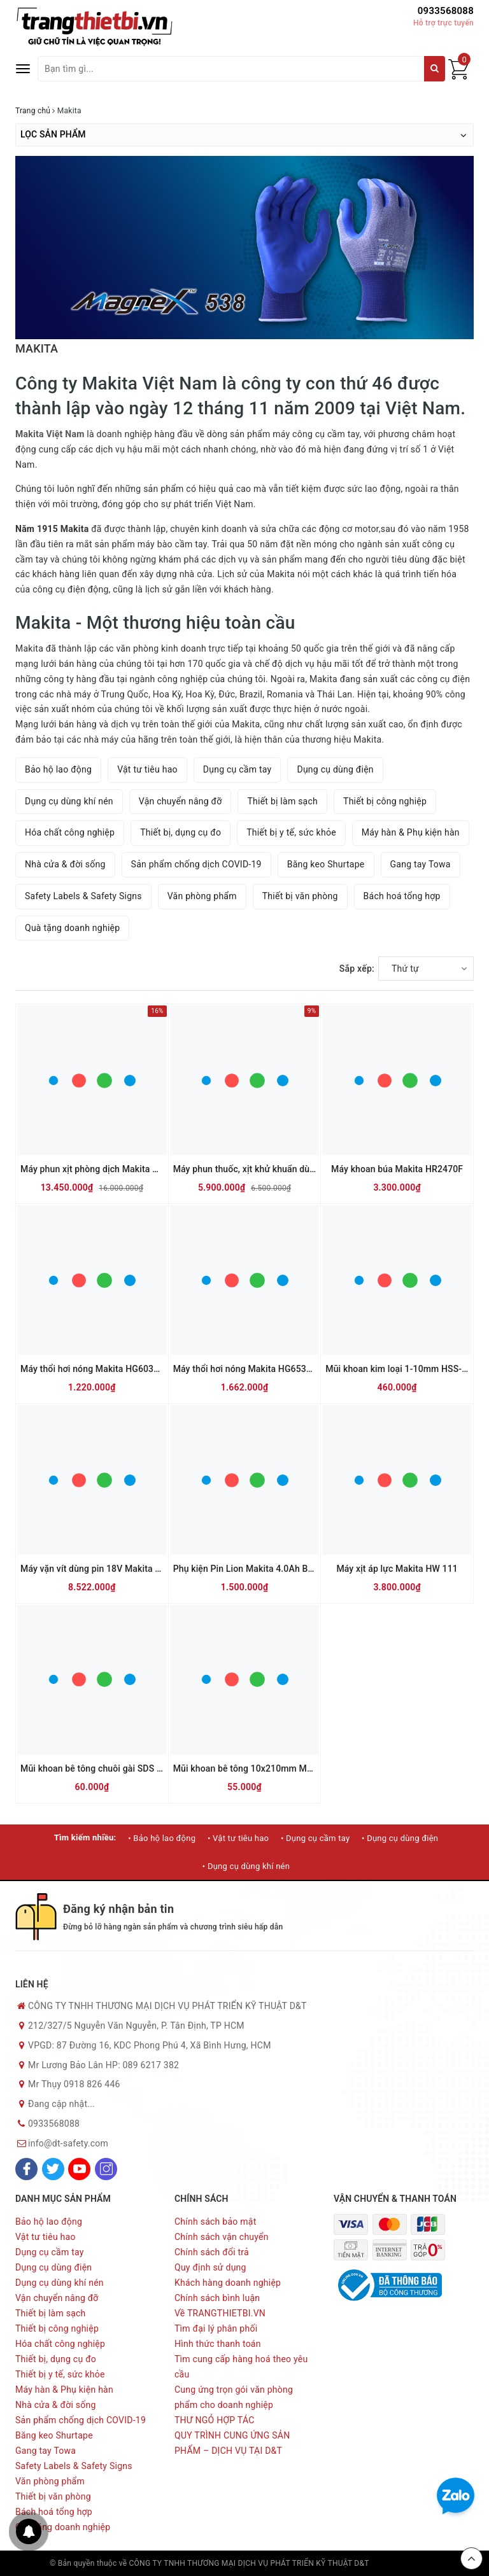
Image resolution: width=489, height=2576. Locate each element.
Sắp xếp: (356, 968)
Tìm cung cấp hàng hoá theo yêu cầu (241, 2366)
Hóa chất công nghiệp (70, 832)
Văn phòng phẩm (202, 896)
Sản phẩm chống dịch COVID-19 (196, 864)
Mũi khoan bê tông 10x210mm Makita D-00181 (268, 1768)
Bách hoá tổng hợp (402, 896)
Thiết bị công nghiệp (385, 801)
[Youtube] (79, 2169)
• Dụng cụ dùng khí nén (246, 1866)
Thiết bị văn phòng (300, 896)
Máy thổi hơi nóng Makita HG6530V (245, 1369)
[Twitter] (53, 2169)
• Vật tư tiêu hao (238, 1838)
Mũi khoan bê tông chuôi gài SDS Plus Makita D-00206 (131, 1768)
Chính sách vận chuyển (221, 2237)
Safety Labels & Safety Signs (83, 896)
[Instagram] (106, 2169)
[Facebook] (26, 2169)
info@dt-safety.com (68, 2143)
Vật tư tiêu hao (147, 769)
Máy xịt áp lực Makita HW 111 (396, 1569)
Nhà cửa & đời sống (65, 864)
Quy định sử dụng (210, 2267)
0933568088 (446, 11)
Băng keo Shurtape (326, 864)
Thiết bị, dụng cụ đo (180, 832)
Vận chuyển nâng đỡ (180, 801)
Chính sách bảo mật (215, 2221)
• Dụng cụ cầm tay (315, 1838)
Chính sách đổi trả (211, 2252)
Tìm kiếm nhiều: (85, 1837)
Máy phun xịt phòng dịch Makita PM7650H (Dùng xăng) (132, 1169)
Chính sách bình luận (217, 2298)
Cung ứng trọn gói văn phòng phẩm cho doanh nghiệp (233, 2397)
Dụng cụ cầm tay (237, 769)
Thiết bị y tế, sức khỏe (291, 832)
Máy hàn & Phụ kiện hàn (411, 832)
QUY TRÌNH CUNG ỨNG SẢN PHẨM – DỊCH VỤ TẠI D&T (232, 2443)
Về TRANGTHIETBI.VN (220, 2313)
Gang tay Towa (420, 864)
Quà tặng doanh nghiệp (72, 928)
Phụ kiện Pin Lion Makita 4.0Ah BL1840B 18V (265, 1569)
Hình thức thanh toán (217, 2344)
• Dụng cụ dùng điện (400, 1838)
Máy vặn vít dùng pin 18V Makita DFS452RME (113, 1569)
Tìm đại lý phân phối (215, 2328)
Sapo (430, 2563)
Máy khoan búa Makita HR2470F (397, 1169)
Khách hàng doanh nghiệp (227, 2283)
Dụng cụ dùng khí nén (69, 801)
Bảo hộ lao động (58, 769)
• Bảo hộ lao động (161, 1838)
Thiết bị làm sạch (282, 801)
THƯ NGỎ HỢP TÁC (214, 2420)
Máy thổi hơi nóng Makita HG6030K (92, 1369)
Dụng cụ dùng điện (335, 769)
